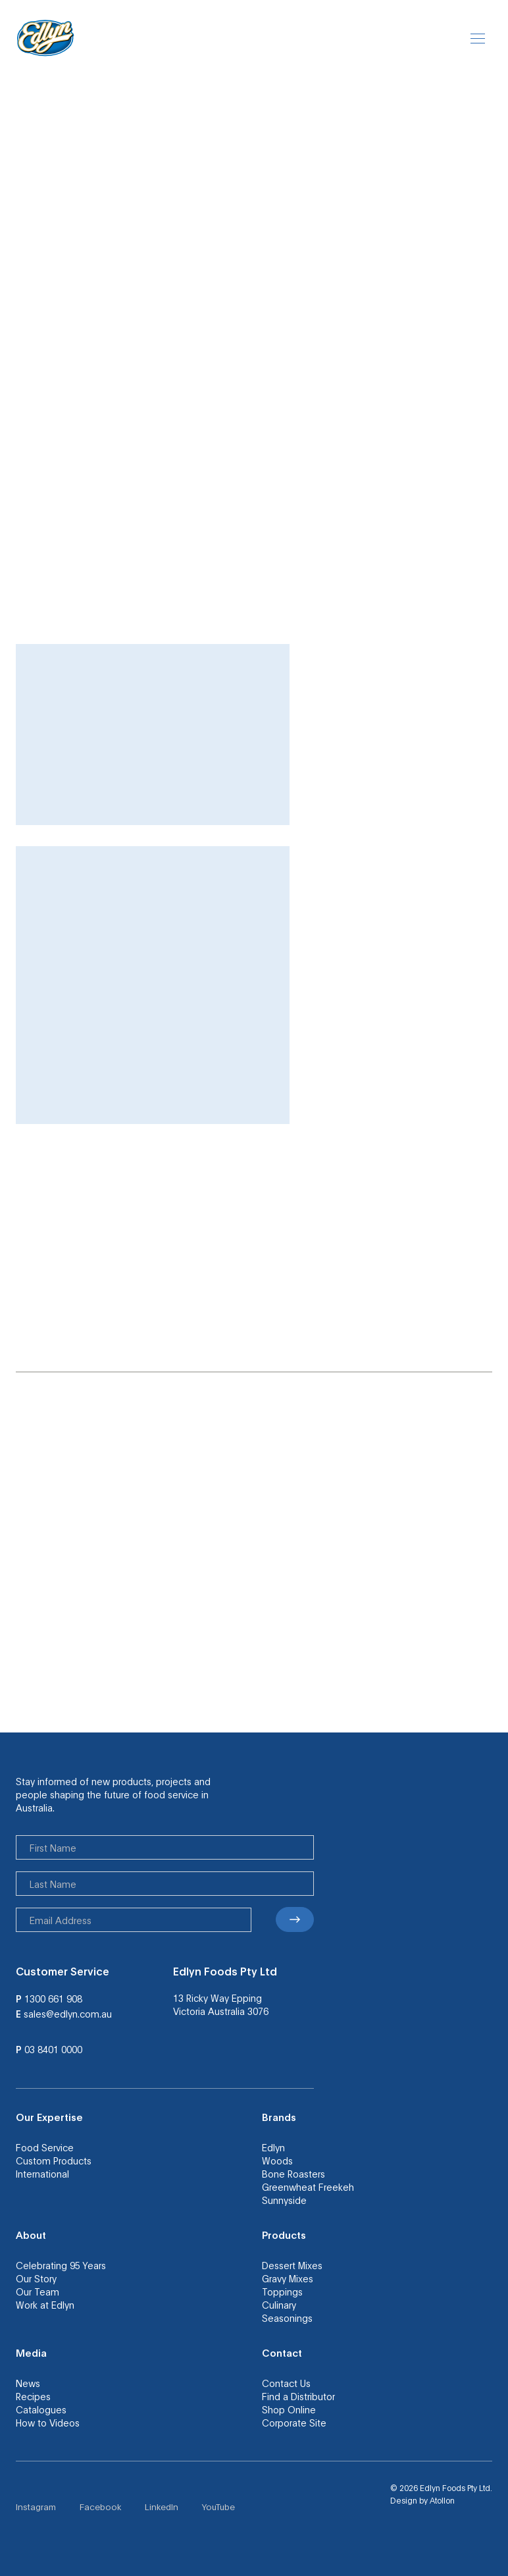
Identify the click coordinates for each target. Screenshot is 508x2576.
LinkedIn (161, 2506)
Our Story (36, 2278)
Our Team (37, 2291)
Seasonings (287, 2317)
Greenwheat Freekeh (308, 2186)
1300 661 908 (53, 1998)
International (42, 2173)
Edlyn (273, 2147)
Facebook (100, 2506)
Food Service (45, 2147)
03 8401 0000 (53, 2049)
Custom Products (53, 2160)
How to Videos (48, 2422)
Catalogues (41, 2409)
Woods (277, 2160)
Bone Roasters (293, 2173)
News (28, 2383)
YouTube (218, 2506)
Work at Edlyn (45, 2304)
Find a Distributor (298, 2396)
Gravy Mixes (287, 2278)
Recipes (33, 2396)
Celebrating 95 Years (61, 2265)
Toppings (282, 2291)
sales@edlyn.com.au (68, 2013)
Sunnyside (284, 2200)
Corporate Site (294, 2422)
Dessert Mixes (292, 2265)
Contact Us (286, 2383)
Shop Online (289, 2409)
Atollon (442, 2500)
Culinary (279, 2304)
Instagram (36, 2506)
